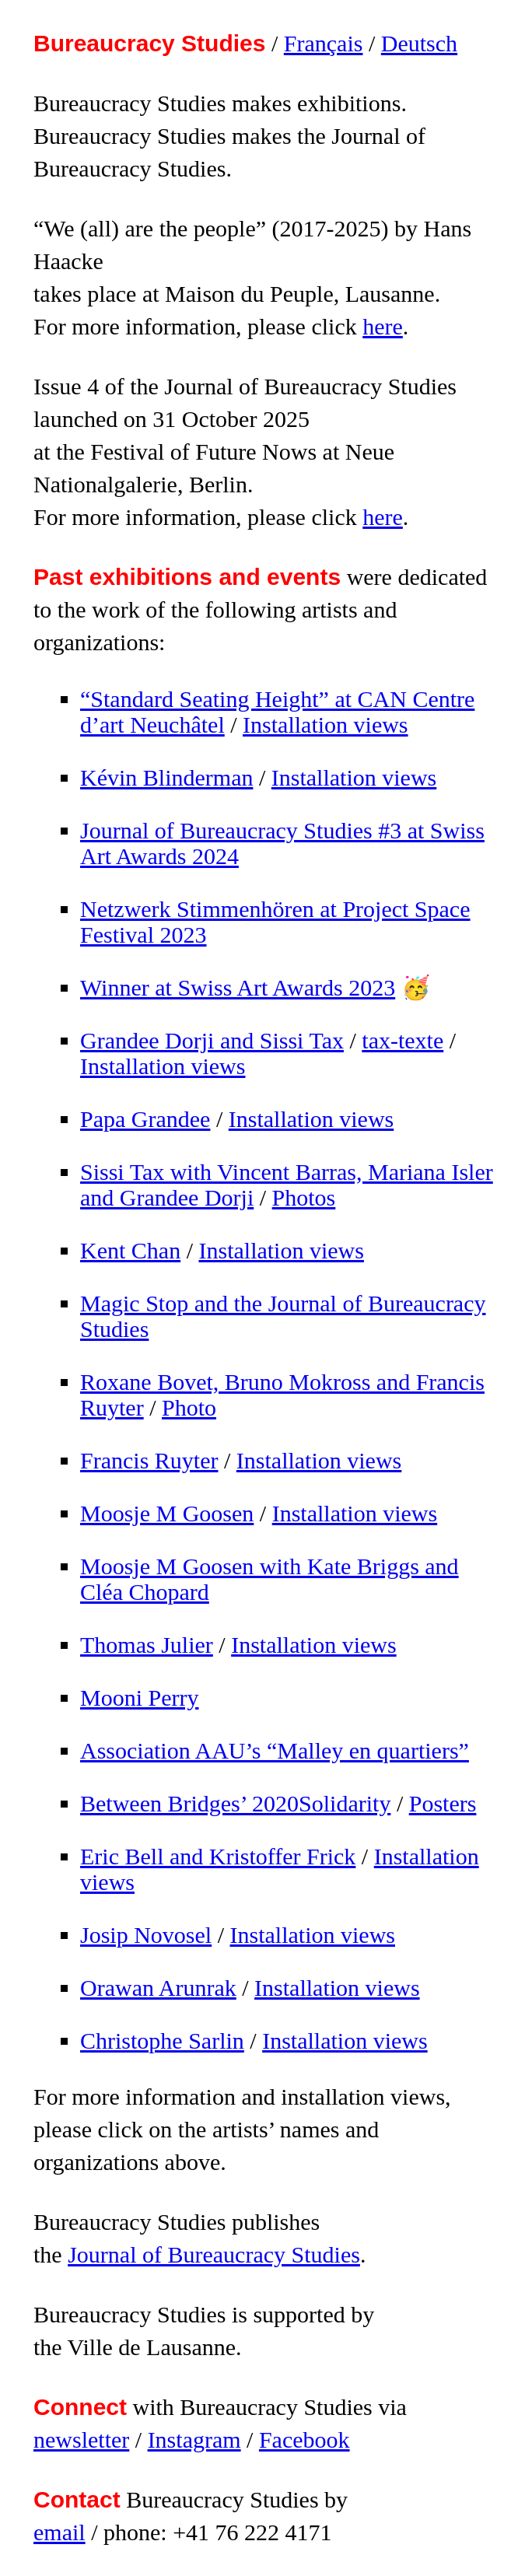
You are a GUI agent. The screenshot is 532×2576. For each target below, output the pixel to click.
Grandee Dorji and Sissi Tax (212, 1040)
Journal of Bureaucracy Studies (214, 2254)
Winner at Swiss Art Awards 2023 (237, 987)
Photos (304, 1197)
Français (323, 43)
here (382, 326)
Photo (189, 1407)
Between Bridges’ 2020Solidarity (235, 1803)
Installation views (325, 724)
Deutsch (419, 43)
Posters (443, 1803)
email (59, 2532)
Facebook (304, 2439)
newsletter (81, 2439)
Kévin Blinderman (166, 777)
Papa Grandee (145, 1119)
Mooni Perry (139, 1697)
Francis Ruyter (149, 1460)
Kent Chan (130, 1250)
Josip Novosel (146, 1935)
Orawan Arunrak (158, 1987)
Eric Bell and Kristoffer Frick (217, 1856)
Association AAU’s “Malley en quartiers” (274, 1750)
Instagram (194, 2439)
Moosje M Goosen (167, 1513)
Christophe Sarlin (162, 2040)
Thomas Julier (146, 1644)
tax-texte (402, 1040)
